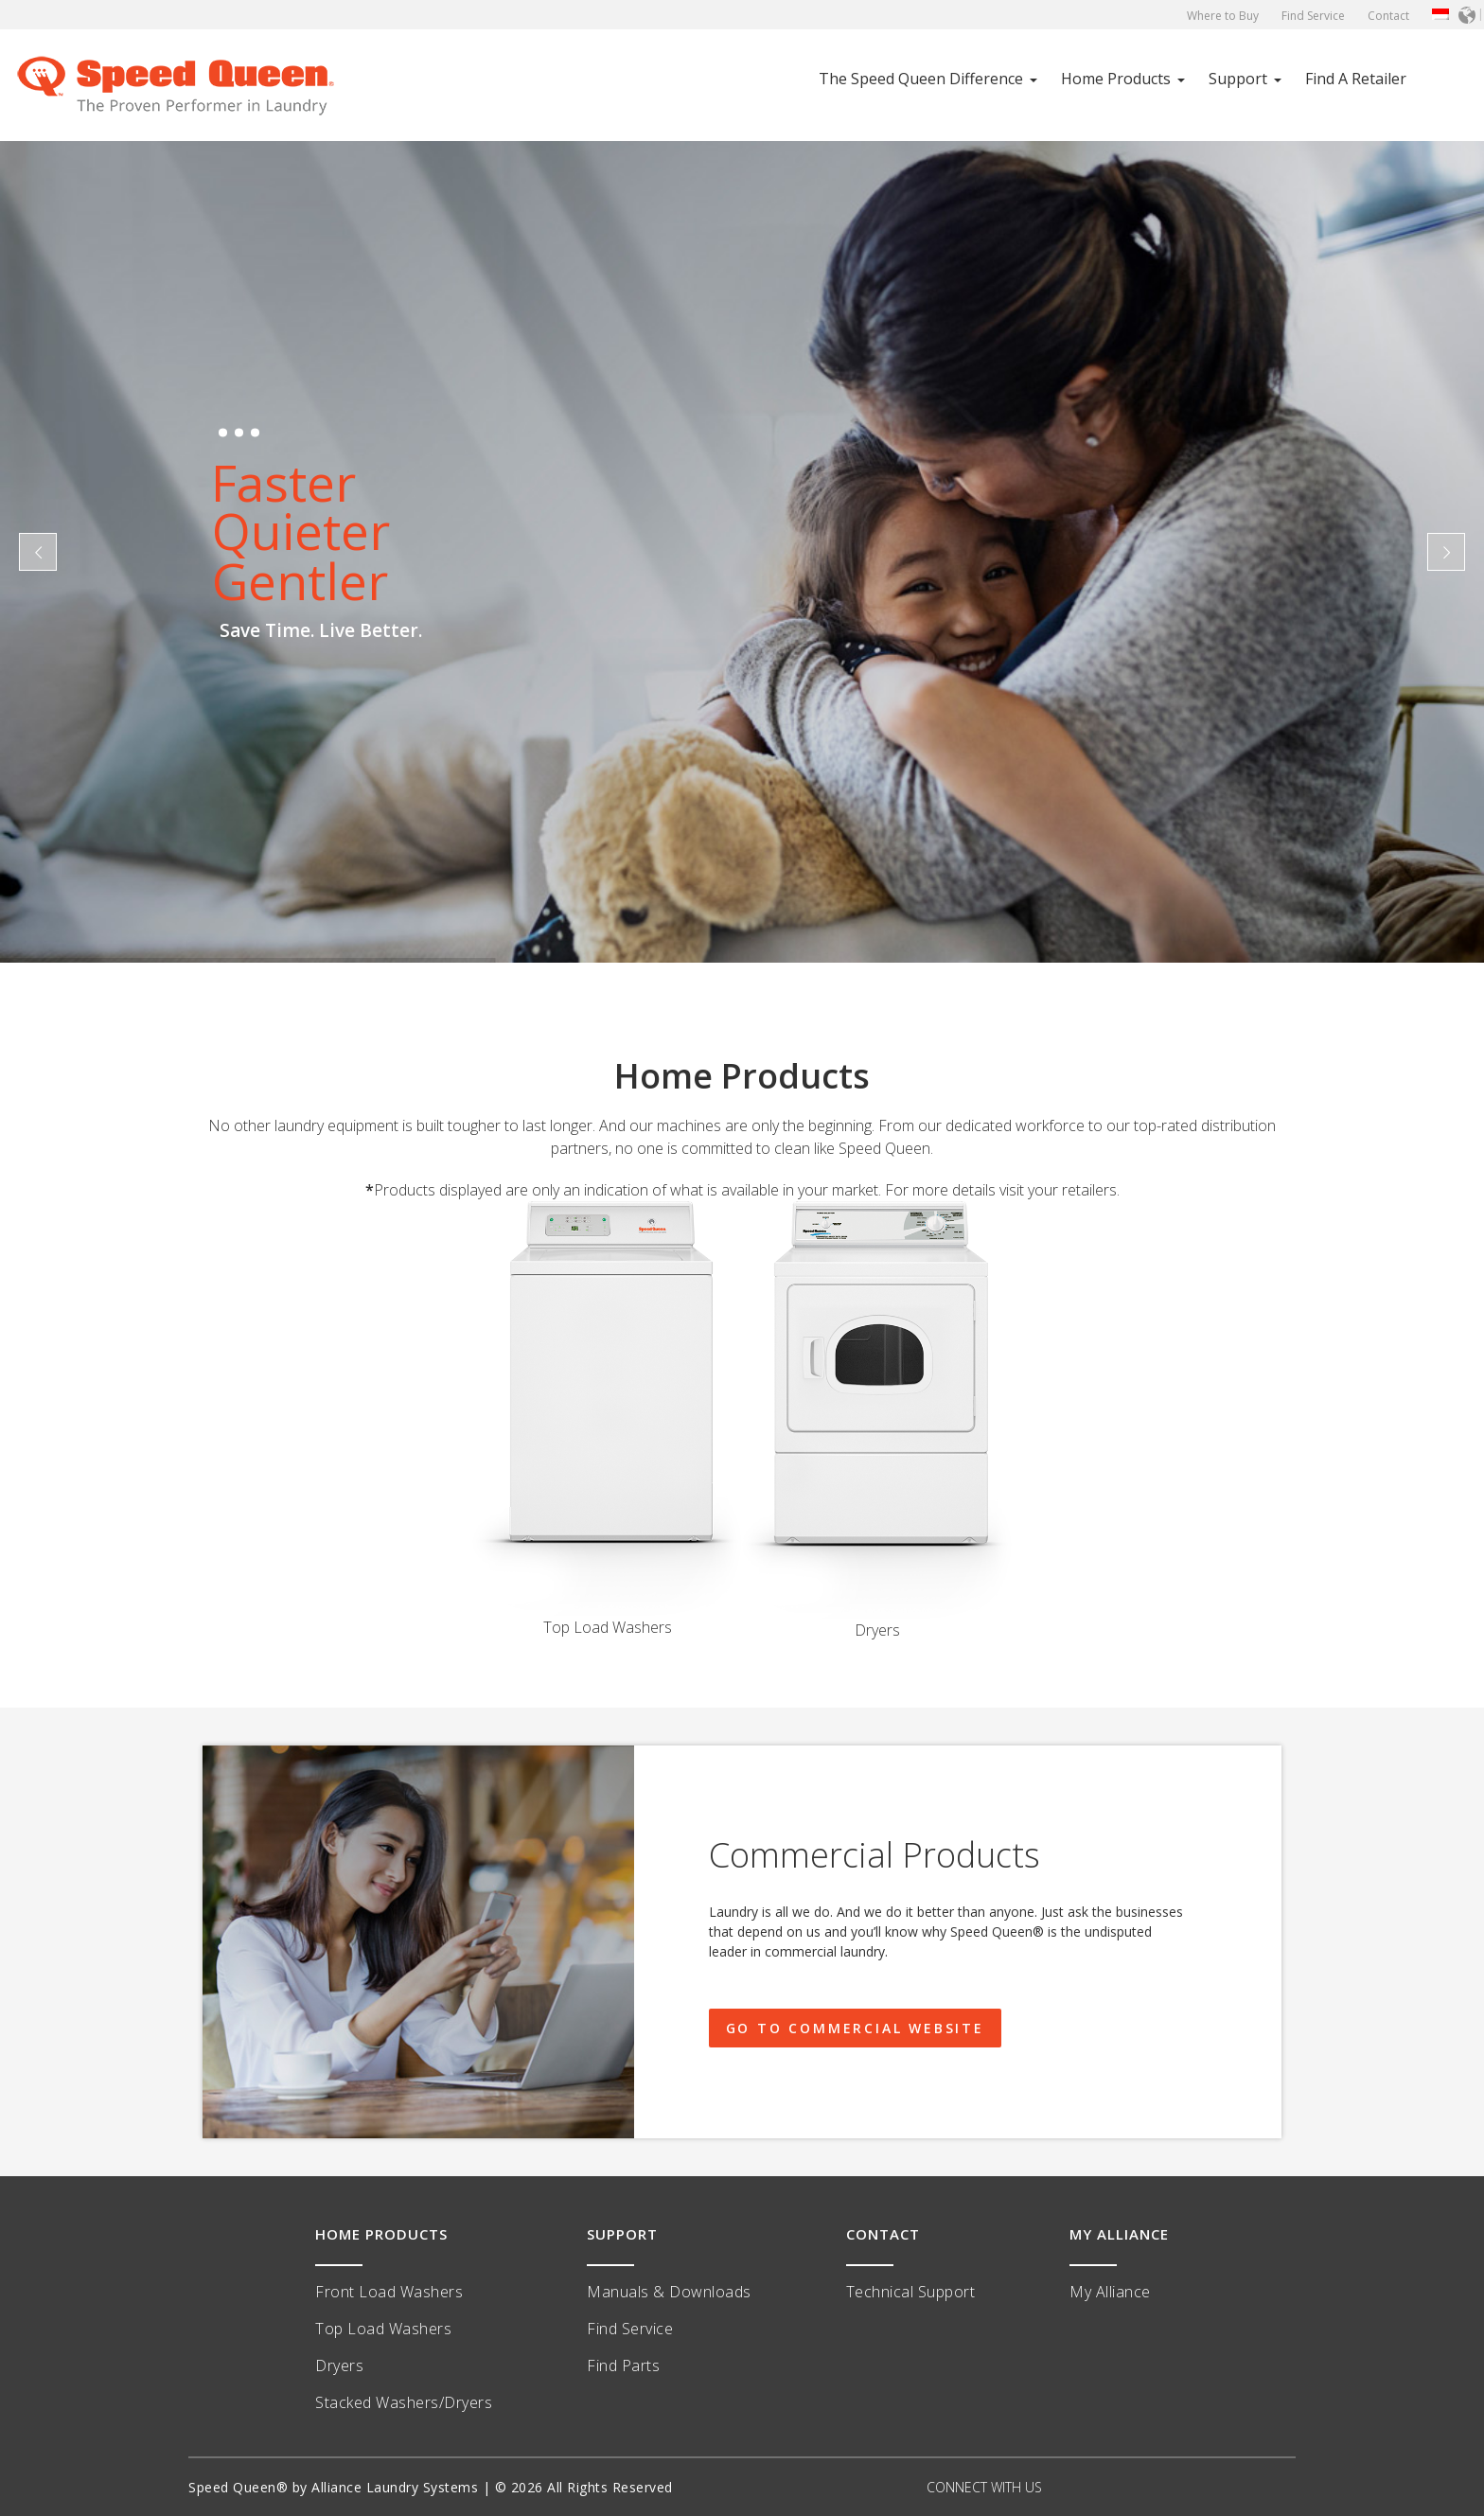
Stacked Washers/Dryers (403, 2402)
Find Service (1313, 16)
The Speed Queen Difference (921, 78)
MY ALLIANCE (1119, 2233)
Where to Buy (1223, 16)
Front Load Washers (389, 2291)
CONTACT (883, 2233)
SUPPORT (622, 2233)
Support (1238, 78)
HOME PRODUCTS (381, 2233)
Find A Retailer (1355, 78)
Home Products (1116, 78)
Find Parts (623, 2365)
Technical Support (911, 2291)
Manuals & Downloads (669, 2291)
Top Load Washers (383, 2328)
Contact (1388, 16)
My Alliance (1110, 2291)
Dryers (339, 2365)
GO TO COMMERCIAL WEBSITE (855, 2028)
